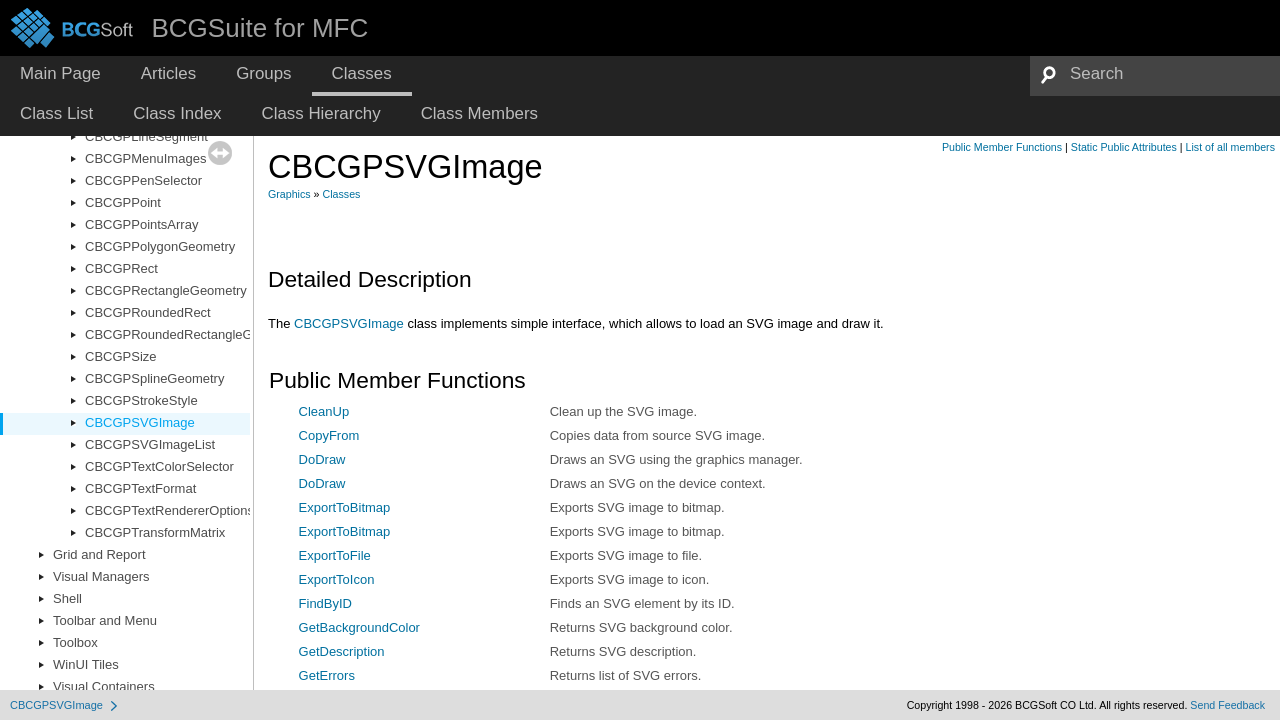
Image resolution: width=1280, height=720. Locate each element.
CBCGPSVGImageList (150, 444)
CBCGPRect (121, 268)
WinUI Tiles (86, 664)
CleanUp (324, 411)
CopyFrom (329, 435)
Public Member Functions (1002, 147)
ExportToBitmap (345, 507)
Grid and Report (99, 554)
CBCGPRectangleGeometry (166, 290)
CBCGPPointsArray (141, 224)
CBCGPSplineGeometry (154, 378)
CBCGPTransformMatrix (155, 532)
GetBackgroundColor (359, 627)
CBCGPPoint (123, 202)
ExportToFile (335, 555)
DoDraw (322, 459)
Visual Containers (104, 686)
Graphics (289, 194)
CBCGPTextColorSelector (159, 466)
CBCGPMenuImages (145, 158)
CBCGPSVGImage (140, 422)
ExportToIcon (337, 579)
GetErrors (327, 675)
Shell (67, 598)
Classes (342, 194)
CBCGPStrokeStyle (141, 400)
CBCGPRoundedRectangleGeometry (192, 334)
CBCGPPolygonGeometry (160, 246)
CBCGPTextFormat (140, 488)
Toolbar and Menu (105, 620)
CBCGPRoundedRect (148, 312)
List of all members (1230, 147)
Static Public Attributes (1124, 147)
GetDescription (342, 651)
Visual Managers (101, 576)
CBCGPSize (121, 356)
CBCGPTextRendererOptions (169, 510)
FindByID (325, 603)
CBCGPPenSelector (143, 180)
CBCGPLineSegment (146, 136)
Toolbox (75, 642)
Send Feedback (1227, 705)
